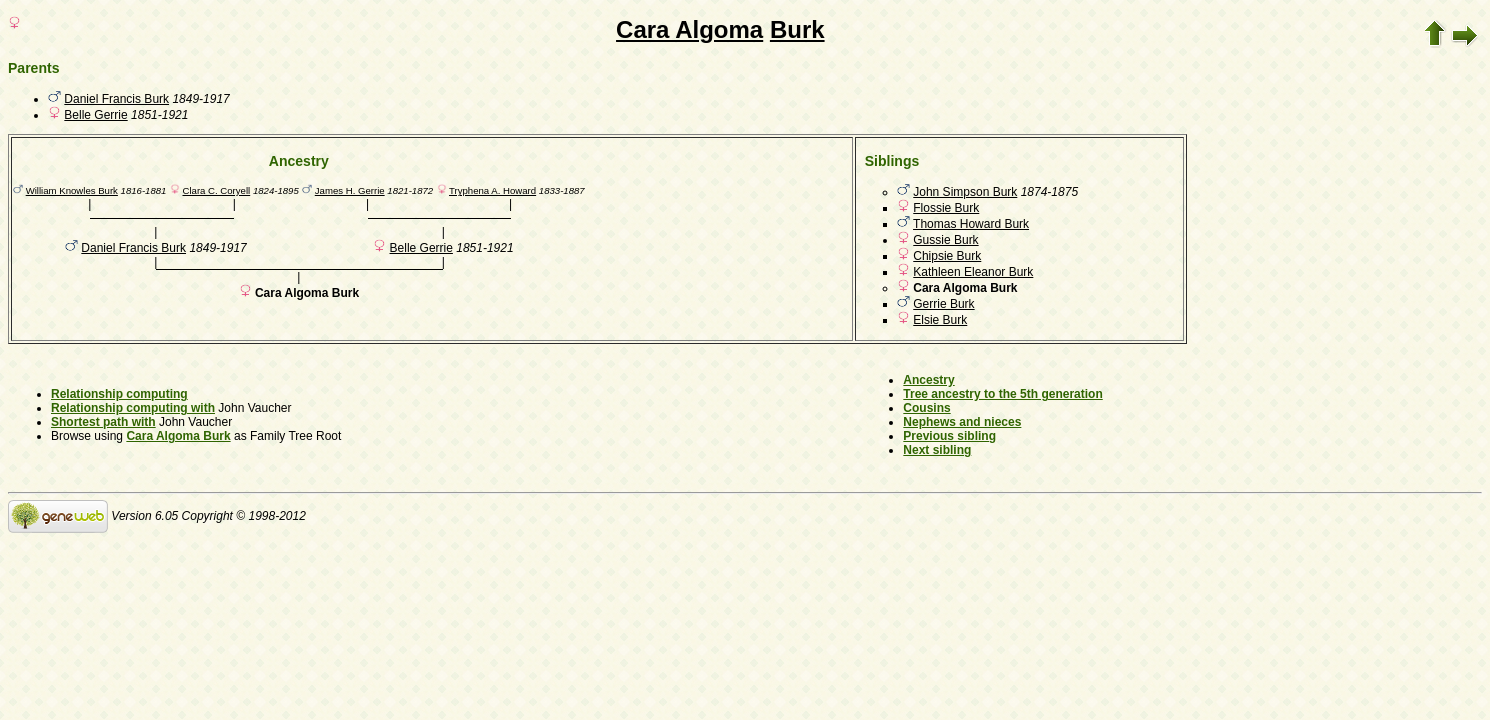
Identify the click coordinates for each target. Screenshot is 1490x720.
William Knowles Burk (72, 190)
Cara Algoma (689, 29)
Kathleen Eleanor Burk (973, 272)
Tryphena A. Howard (492, 190)
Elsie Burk (940, 320)
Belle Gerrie (95, 115)
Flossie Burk (946, 208)
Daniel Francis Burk (116, 99)
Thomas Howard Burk (971, 224)
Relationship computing (119, 394)
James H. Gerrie (350, 190)
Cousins (926, 408)
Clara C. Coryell (216, 190)
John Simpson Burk (965, 192)
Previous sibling (949, 436)
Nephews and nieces (962, 422)
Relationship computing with (133, 408)
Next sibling (937, 450)
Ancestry (928, 380)
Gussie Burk (945, 240)
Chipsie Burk (947, 256)
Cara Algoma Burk (178, 436)
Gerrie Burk (943, 304)
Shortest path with (103, 422)
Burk (797, 29)
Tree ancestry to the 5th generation (1002, 394)
